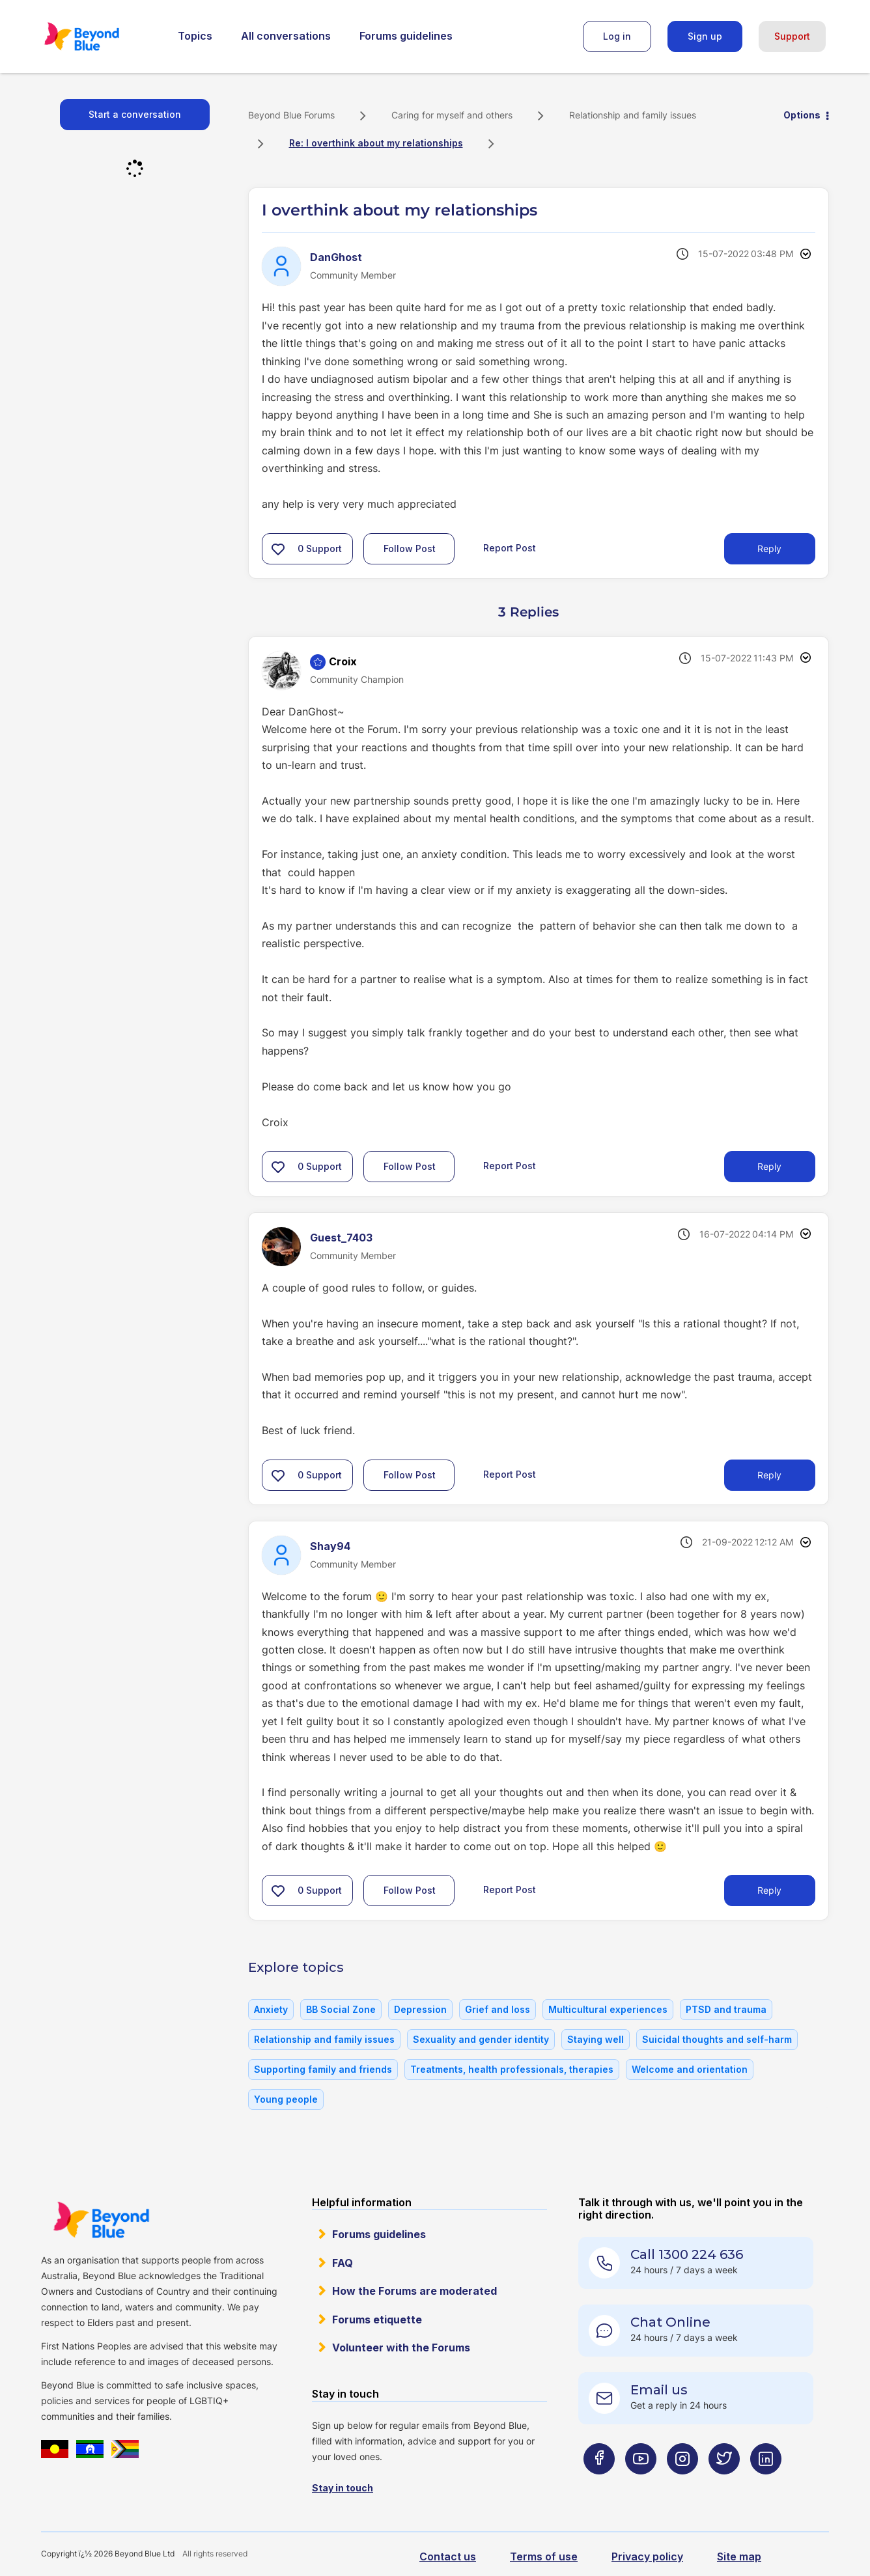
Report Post (509, 547)
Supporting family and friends (323, 2069)
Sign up (705, 36)
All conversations (286, 35)
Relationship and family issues (632, 114)
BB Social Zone (341, 2009)
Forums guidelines (406, 35)
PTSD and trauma (726, 2009)
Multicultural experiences (607, 2009)
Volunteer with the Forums (401, 2347)
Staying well (595, 2039)
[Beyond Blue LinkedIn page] (766, 2484)
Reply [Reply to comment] (769, 1166)
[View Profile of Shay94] (330, 1546)
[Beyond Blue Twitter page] (724, 2484)
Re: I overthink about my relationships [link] (376, 142)
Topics (195, 35)
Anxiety (271, 2009)
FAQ (342, 2262)
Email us (659, 2390)
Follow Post (410, 548)
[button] (278, 549)
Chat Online (670, 2322)
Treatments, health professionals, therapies (511, 2069)
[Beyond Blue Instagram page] (682, 2484)
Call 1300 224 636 (686, 2254)
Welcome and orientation (690, 2069)
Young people (286, 2099)
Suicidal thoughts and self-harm (717, 2039)
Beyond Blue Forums (100, 36)
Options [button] (802, 114)
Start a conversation (135, 114)
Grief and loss (497, 2009)
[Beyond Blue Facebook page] (599, 2484)
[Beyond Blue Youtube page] (641, 2484)
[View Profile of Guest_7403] (341, 1237)
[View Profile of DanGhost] (336, 257)
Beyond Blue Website (101, 2219)
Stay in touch (342, 2487)
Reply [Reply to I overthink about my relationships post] (769, 548)
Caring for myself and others (451, 114)
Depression (420, 2009)
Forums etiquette (377, 2319)
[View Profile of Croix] (343, 661)
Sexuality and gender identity (481, 2039)
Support (792, 36)
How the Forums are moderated (414, 2290)
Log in (617, 36)
